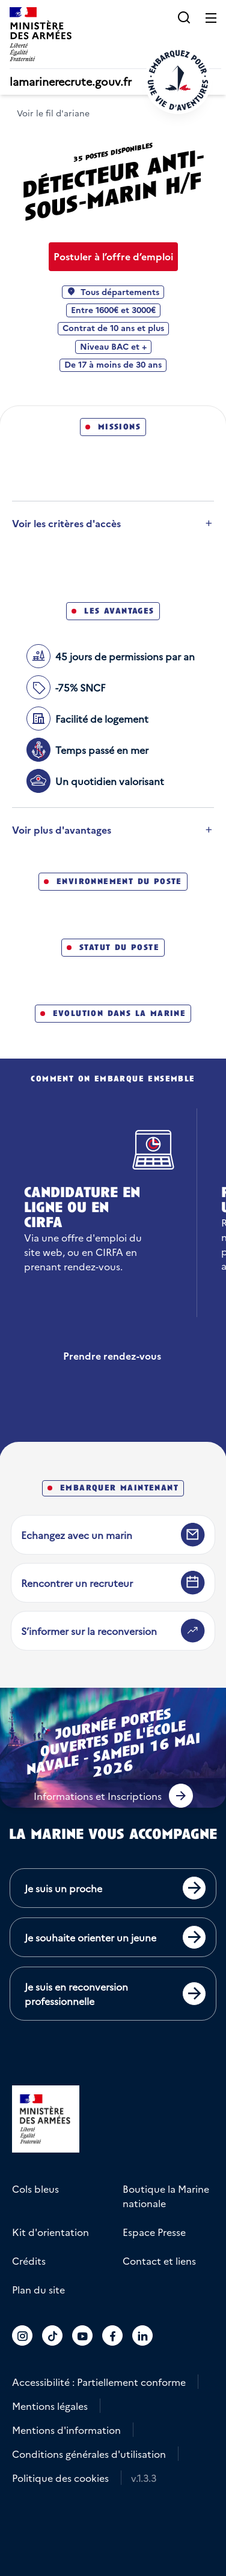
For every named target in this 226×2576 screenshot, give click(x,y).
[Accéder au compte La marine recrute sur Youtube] (82, 2335)
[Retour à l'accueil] (178, 80)
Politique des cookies (60, 2477)
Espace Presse (154, 2231)
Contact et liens (159, 2260)
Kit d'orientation (50, 2231)
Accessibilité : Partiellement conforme (99, 2381)
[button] (184, 17)
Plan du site (38, 2289)
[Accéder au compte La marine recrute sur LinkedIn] (142, 2335)
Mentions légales (50, 2405)
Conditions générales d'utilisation (89, 2453)
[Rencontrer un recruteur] (113, 1583)
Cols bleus (35, 2188)
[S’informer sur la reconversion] (113, 1631)
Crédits (29, 2260)
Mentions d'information (66, 2429)
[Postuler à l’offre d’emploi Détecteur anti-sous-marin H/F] (113, 256)
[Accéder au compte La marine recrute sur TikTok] (52, 2335)
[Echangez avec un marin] (113, 1535)
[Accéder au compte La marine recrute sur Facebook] (112, 2335)
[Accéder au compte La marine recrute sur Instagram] (22, 2335)
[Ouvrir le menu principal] (211, 17)
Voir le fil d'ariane (53, 113)
